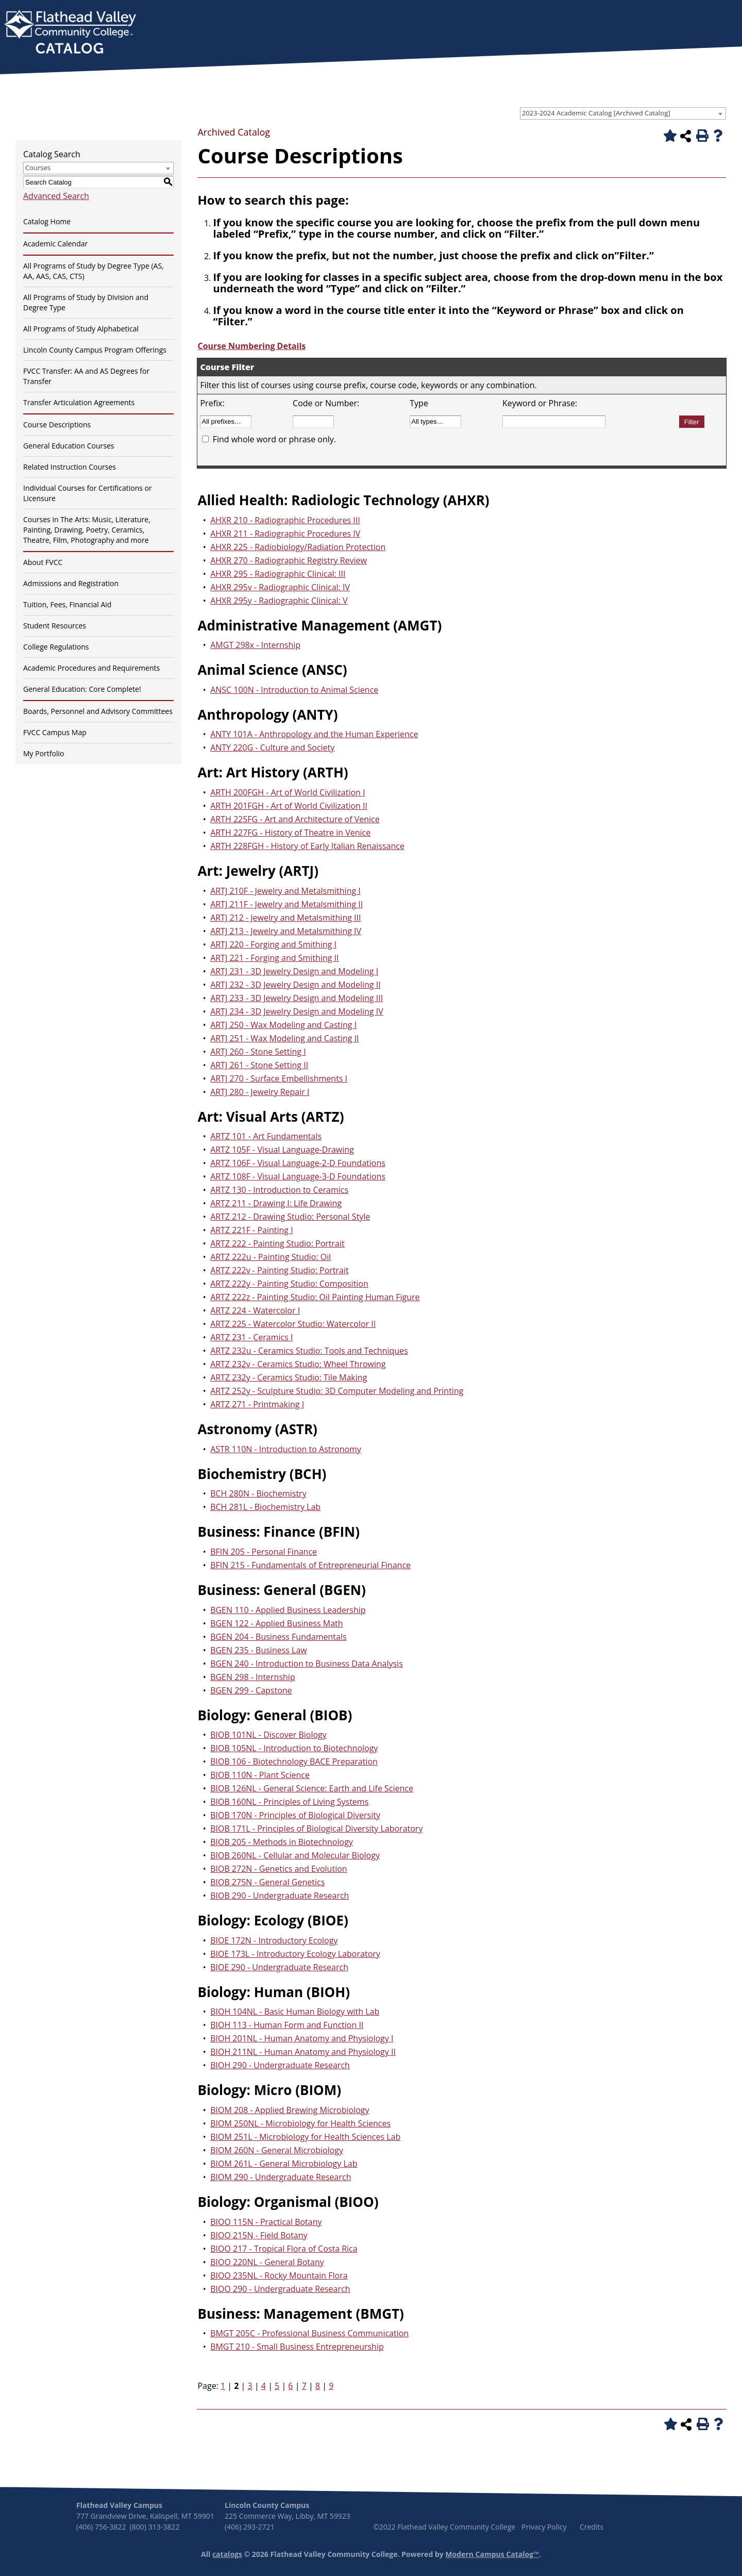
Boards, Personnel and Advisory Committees (98, 711)
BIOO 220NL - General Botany (267, 2262)
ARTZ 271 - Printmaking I (257, 1404)
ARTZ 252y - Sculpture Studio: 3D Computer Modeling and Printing (336, 1391)
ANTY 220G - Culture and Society (272, 747)
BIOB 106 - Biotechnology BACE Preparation (294, 1761)
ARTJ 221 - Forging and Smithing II (274, 957)
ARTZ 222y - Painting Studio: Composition (289, 1283)
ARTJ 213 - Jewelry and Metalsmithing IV (285, 931)
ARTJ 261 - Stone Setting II (259, 1065)
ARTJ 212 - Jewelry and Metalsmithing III (285, 917)
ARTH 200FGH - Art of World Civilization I (287, 792)
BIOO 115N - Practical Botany (266, 2222)
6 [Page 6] (290, 2385)
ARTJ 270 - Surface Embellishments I (278, 1078)
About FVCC (42, 562)
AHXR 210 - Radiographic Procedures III (285, 520)
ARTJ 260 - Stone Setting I (258, 1051)
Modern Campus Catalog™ (492, 2554)
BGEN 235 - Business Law (258, 1650)
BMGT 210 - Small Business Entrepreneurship (297, 2346)
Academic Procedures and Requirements (91, 668)
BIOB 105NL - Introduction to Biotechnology (294, 1748)
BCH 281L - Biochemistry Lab (265, 1507)
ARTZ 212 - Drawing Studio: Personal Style (290, 1216)
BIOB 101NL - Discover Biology (268, 1734)
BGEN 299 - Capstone (251, 1690)
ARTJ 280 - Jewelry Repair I (259, 1092)
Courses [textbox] (37, 167)
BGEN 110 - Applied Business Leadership (288, 1610)
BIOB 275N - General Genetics (267, 1882)
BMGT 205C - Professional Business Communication (309, 2333)
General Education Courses (68, 446)
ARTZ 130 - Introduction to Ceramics (279, 1189)
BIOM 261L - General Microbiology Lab (283, 2163)
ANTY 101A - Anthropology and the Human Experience (314, 734)
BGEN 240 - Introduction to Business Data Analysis (306, 1663)
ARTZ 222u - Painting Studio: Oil (270, 1256)
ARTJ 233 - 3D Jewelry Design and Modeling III (296, 998)
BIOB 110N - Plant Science (260, 1775)
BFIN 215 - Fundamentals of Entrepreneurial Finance (310, 1565)
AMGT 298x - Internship (255, 645)
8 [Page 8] (317, 2385)
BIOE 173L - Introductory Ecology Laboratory (295, 1953)
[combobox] (623, 113)
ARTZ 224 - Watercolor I (255, 1310)
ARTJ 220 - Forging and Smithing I (273, 944)
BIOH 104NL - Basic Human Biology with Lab (294, 2011)
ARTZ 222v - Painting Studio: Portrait (279, 1270)
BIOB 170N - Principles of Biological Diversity (295, 1815)
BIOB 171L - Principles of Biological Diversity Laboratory (316, 1828)
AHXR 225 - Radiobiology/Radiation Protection (297, 547)
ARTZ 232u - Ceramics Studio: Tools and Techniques (309, 1350)
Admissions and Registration (71, 583)
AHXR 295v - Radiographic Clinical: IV (280, 587)
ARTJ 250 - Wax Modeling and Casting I (283, 1025)
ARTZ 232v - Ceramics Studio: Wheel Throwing (297, 1364)
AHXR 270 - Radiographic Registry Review (288, 560)
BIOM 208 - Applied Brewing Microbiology (289, 2110)
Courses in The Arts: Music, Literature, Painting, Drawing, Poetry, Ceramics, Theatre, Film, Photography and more (86, 529)
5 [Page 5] (277, 2385)
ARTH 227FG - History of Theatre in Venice (290, 832)
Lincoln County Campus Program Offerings (94, 350)
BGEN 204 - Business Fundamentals (278, 1636)
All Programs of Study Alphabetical (81, 329)
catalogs (227, 2554)
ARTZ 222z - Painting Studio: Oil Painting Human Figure (314, 1297)
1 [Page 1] (223, 2385)
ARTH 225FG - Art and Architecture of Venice (295, 819)
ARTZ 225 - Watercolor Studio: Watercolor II (293, 1323)
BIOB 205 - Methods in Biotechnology (281, 1842)
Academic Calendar (55, 243)
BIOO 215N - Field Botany (258, 2235)
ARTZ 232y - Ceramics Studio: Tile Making (288, 1377)
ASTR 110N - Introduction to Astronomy (285, 1449)
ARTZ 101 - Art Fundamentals (266, 1136)
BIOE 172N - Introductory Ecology (274, 1940)
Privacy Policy (543, 2527)
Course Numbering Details (251, 346)
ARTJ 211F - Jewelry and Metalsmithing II (286, 904)
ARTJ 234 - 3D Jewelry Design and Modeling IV (296, 1011)
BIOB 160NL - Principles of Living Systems (289, 1801)
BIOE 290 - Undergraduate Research (279, 1967)
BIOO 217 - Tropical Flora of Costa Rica (284, 2248)
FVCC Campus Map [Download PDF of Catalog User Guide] (55, 732)
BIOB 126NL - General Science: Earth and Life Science (311, 1788)
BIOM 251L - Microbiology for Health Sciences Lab (305, 2136)
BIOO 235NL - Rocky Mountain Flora (279, 2275)
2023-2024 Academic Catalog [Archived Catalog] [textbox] (596, 113)
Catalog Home (47, 221)
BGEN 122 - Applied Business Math (276, 1623)
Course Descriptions (57, 424)
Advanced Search (56, 196)
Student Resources (54, 625)
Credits (591, 2527)
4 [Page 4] (263, 2385)
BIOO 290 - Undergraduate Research (280, 2289)
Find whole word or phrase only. (274, 439)
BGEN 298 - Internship (252, 1677)
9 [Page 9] (331, 2385)
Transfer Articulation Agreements (78, 402)
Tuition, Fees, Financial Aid (67, 604)
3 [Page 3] (250, 2385)
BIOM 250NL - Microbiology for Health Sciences (300, 2123)
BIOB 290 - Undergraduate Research (279, 1895)
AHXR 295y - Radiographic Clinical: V (278, 600)
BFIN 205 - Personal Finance (263, 1551)
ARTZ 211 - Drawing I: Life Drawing (276, 1203)
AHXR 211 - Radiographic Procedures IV (285, 533)
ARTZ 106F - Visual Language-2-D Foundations (297, 1163)
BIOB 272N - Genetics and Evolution (278, 1868)
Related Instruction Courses (69, 467)
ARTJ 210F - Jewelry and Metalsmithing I (285, 890)
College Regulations (56, 647)
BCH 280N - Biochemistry (258, 1493)
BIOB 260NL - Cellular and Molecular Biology (295, 1855)
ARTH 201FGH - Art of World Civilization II (288, 805)
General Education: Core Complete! (82, 689)
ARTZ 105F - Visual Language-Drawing (282, 1149)
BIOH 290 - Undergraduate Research (280, 2065)
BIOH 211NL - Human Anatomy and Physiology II (303, 2051)
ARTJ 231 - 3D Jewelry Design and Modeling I (294, 971)
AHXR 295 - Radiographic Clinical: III (277, 573)
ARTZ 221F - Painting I (251, 1230)
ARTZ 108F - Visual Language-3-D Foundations (297, 1176)
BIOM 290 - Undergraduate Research (280, 2177)
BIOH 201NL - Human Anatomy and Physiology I (301, 2038)
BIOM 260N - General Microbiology (276, 2150)
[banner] (70, 33)
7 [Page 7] (304, 2385)
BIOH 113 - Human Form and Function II (286, 2025)
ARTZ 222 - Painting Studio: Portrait (277, 1243)
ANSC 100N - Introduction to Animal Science (294, 689)
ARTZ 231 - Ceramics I (251, 1337)
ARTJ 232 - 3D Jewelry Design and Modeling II (295, 984)
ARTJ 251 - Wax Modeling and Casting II (284, 1038)
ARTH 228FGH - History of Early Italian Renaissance (307, 846)
